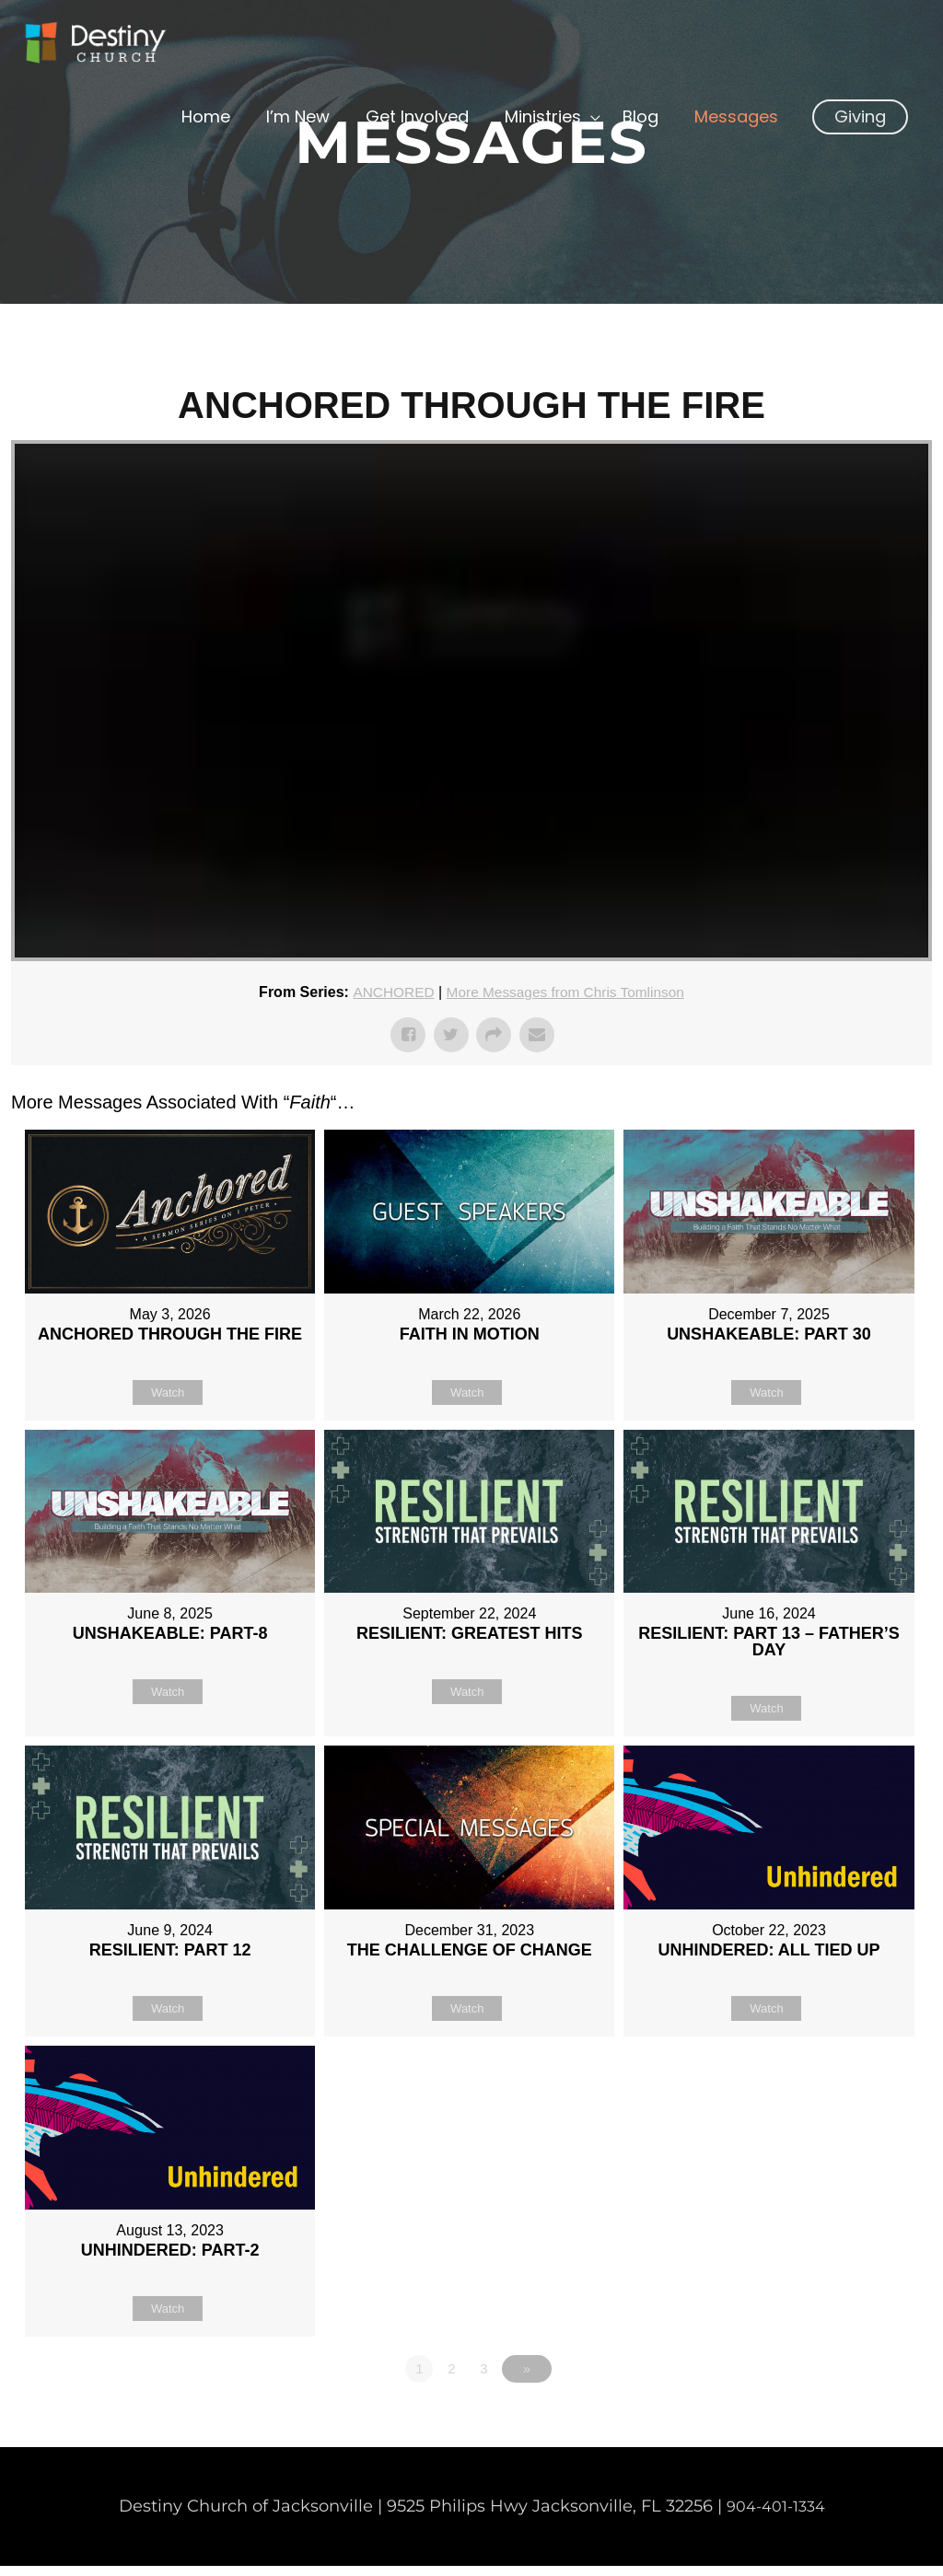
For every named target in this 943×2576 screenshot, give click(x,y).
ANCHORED (388, 992)
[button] (860, 146)
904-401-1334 (776, 2516)
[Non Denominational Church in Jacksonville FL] (115, 50)
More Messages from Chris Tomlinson (566, 992)
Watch (167, 1391)
